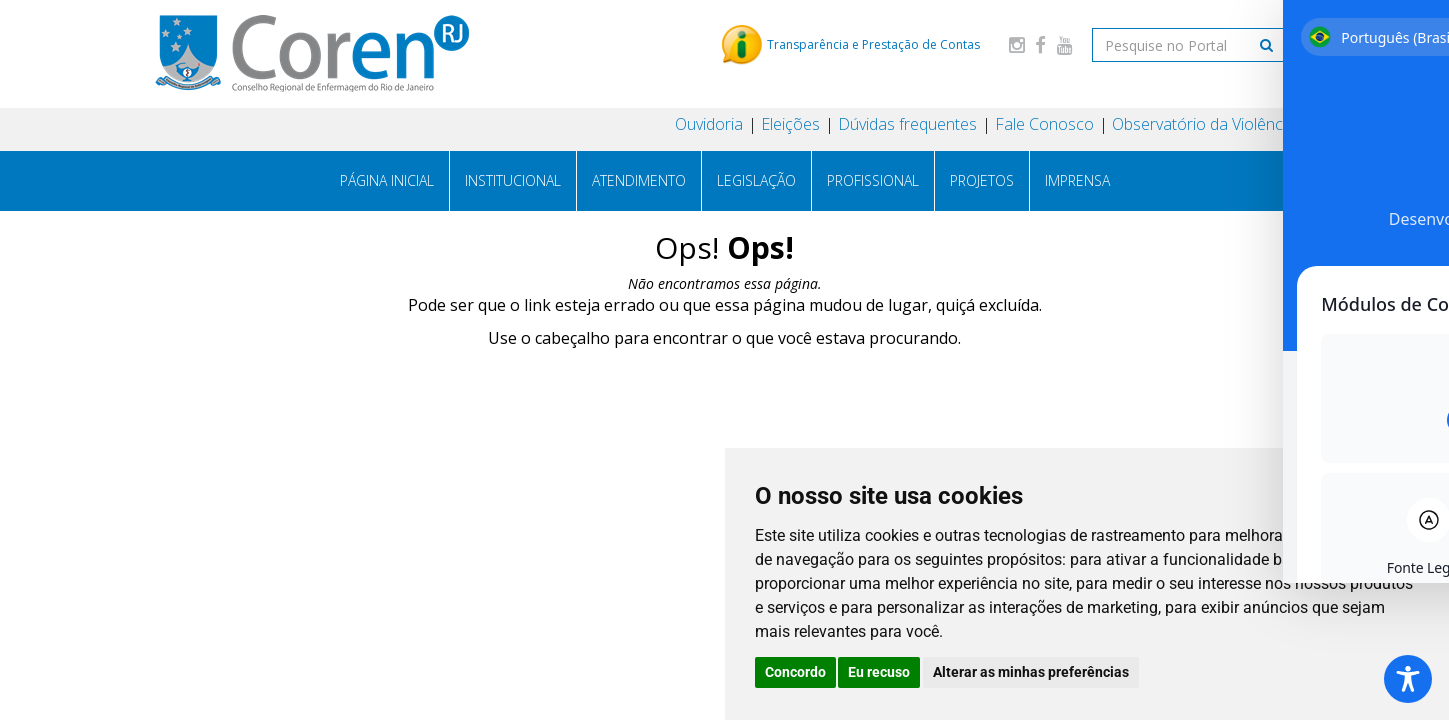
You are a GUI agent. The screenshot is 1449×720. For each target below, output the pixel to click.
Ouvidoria (709, 124)
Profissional (873, 180)
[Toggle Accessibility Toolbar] (1408, 679)
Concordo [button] (795, 672)
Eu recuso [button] (879, 672)
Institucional (513, 180)
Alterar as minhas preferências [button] (1031, 672)
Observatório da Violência (1203, 124)
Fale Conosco (1044, 124)
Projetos (982, 180)
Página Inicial (387, 180)
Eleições (790, 124)
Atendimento (639, 180)
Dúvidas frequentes (907, 124)
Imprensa (1077, 180)
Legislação (756, 180)
